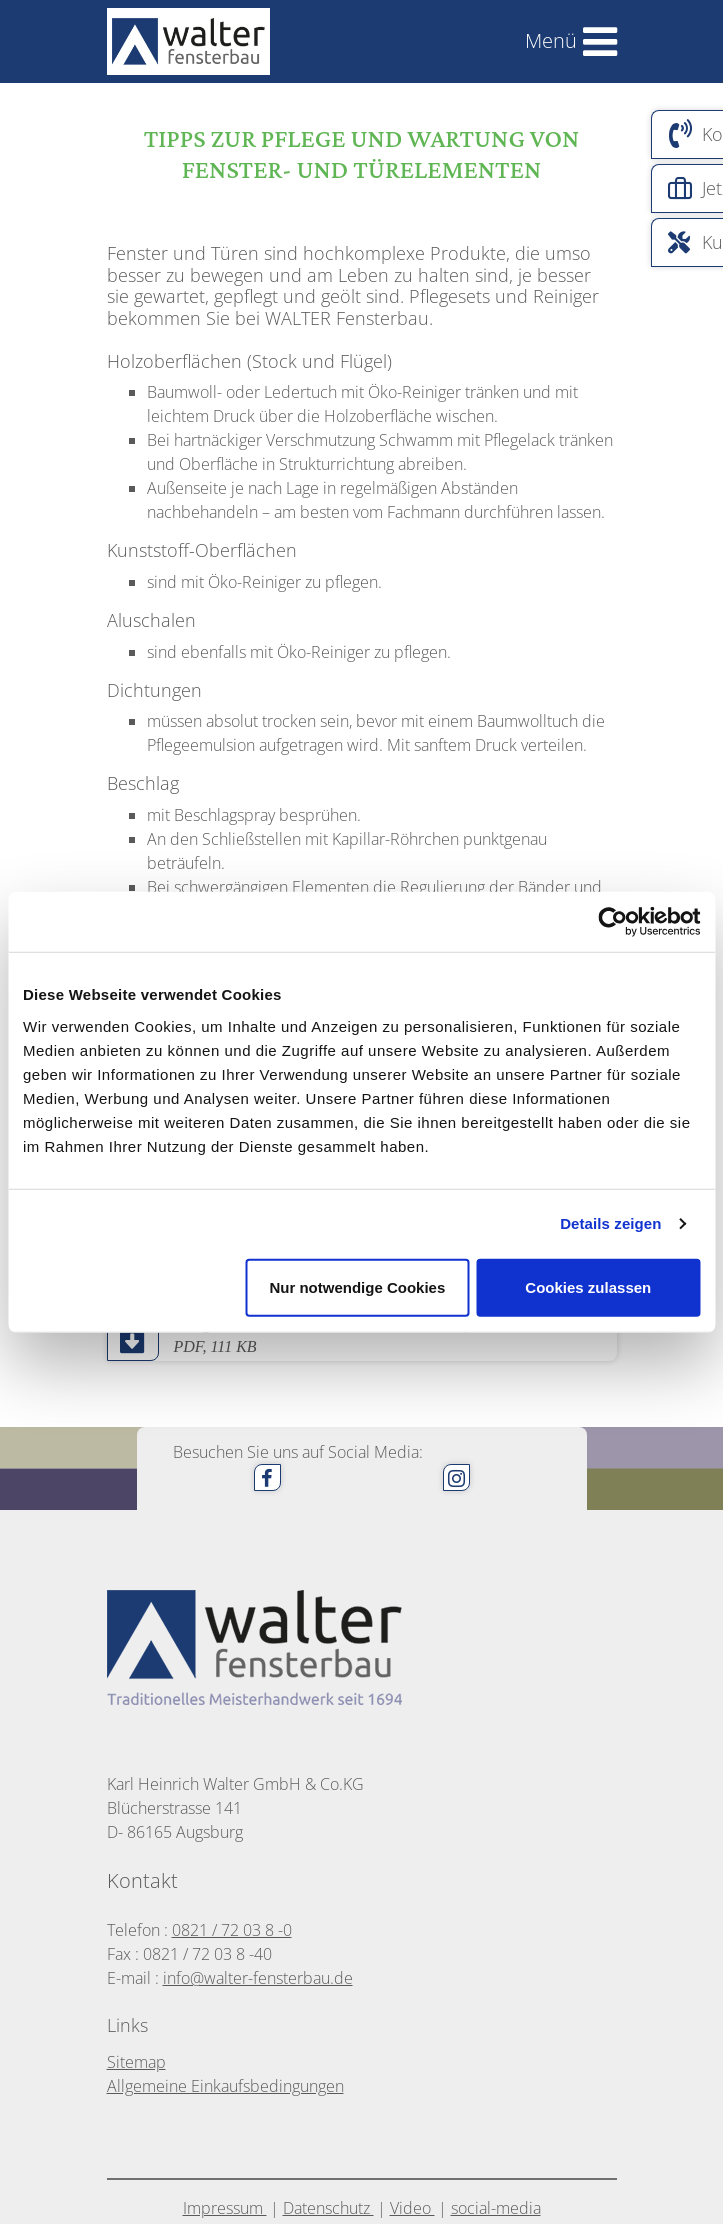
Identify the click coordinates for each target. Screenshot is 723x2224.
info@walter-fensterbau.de (258, 1978)
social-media (496, 2208)
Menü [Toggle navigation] (551, 40)
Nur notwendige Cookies (357, 1286)
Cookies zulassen (588, 1286)
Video (412, 2208)
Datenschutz (328, 2208)
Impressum (225, 2208)
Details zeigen (610, 1223)
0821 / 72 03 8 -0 (232, 1930)
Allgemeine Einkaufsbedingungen (225, 2086)
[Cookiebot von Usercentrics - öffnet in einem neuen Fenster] (612, 922)
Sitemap (136, 2062)
